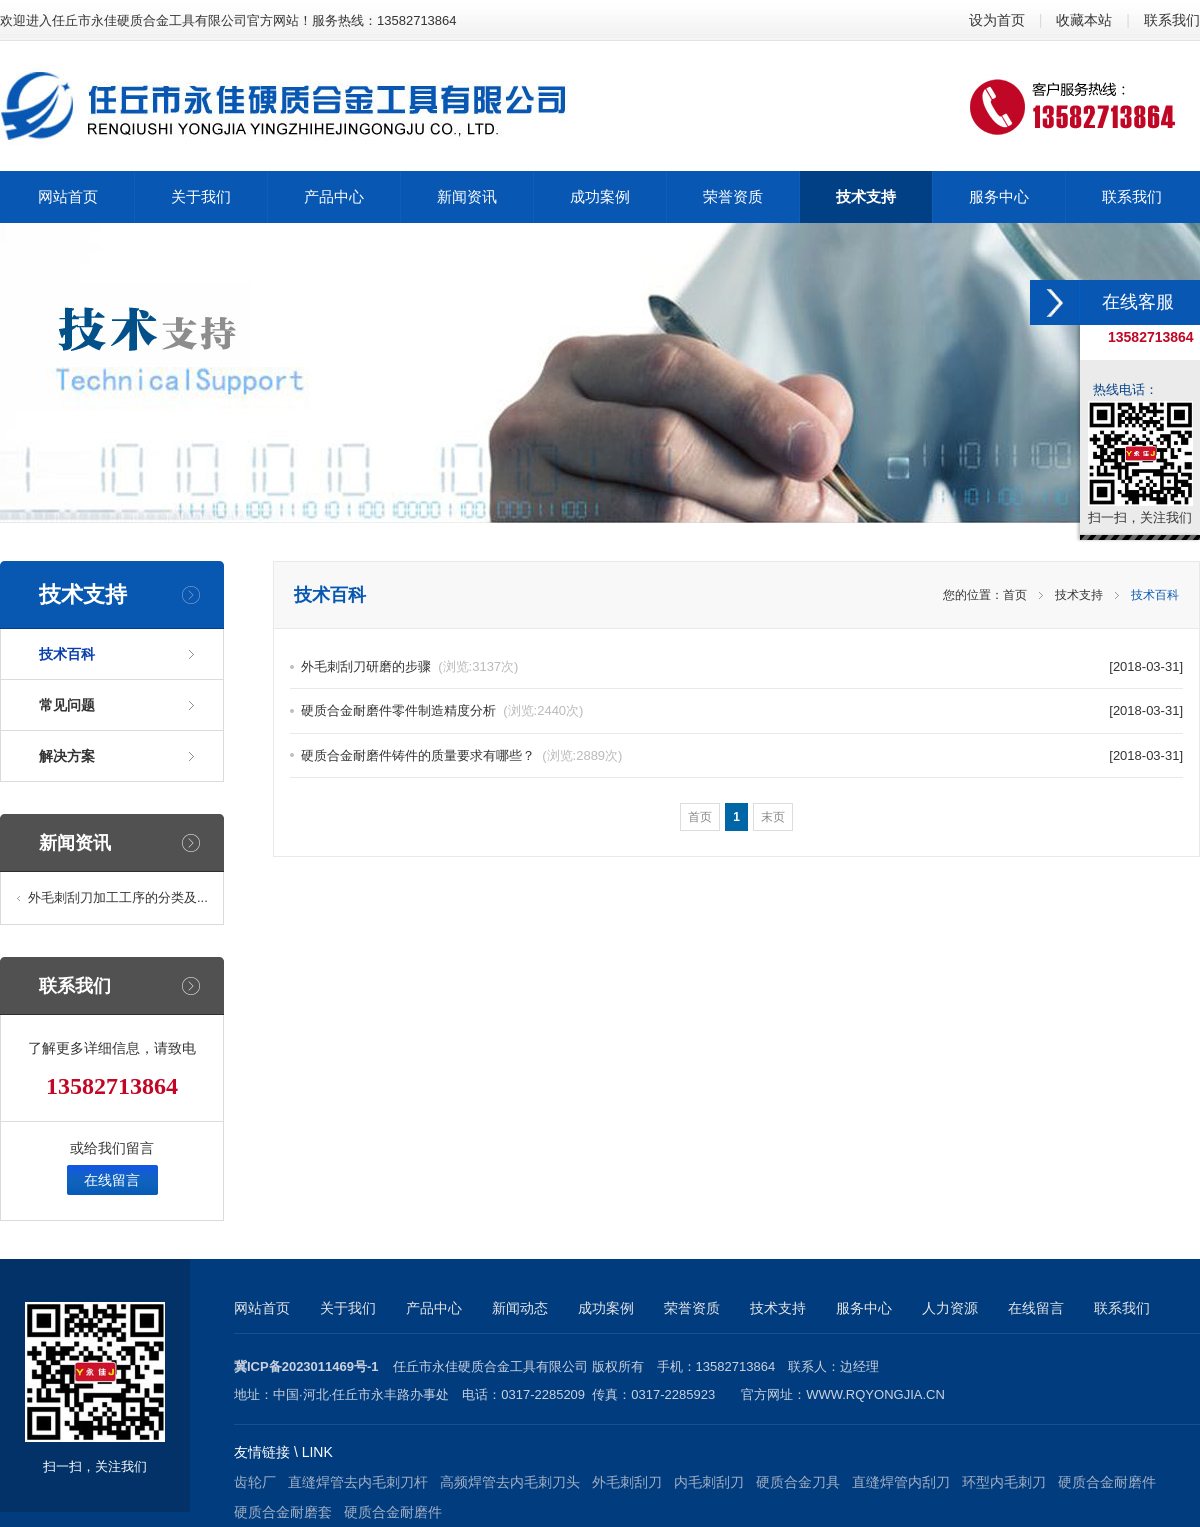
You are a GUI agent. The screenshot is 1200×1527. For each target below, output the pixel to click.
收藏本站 (1084, 20)
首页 (1015, 595)
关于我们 (348, 1308)
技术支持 (1079, 595)
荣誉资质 (692, 1308)
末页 (773, 817)
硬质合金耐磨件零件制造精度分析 (442, 710)
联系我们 (1172, 20)
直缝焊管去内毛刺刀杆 (358, 1482)
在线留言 (112, 1180)
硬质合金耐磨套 (283, 1512)
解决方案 (67, 756)
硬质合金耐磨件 (1107, 1482)
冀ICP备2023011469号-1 (306, 1366)
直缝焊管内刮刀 (901, 1482)
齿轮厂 (255, 1482)
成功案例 (606, 1308)
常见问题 (67, 705)
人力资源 (950, 1308)
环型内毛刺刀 (1004, 1482)
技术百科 (67, 654)
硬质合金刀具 (798, 1482)
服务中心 (864, 1308)
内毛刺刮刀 (709, 1482)
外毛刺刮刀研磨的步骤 (409, 666)
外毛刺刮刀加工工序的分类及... (118, 897)
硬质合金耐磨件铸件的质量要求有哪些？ (461, 755)
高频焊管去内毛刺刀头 (510, 1482)
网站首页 (262, 1308)
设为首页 (997, 20)
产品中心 (434, 1308)
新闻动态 (520, 1308)
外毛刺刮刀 (627, 1482)
